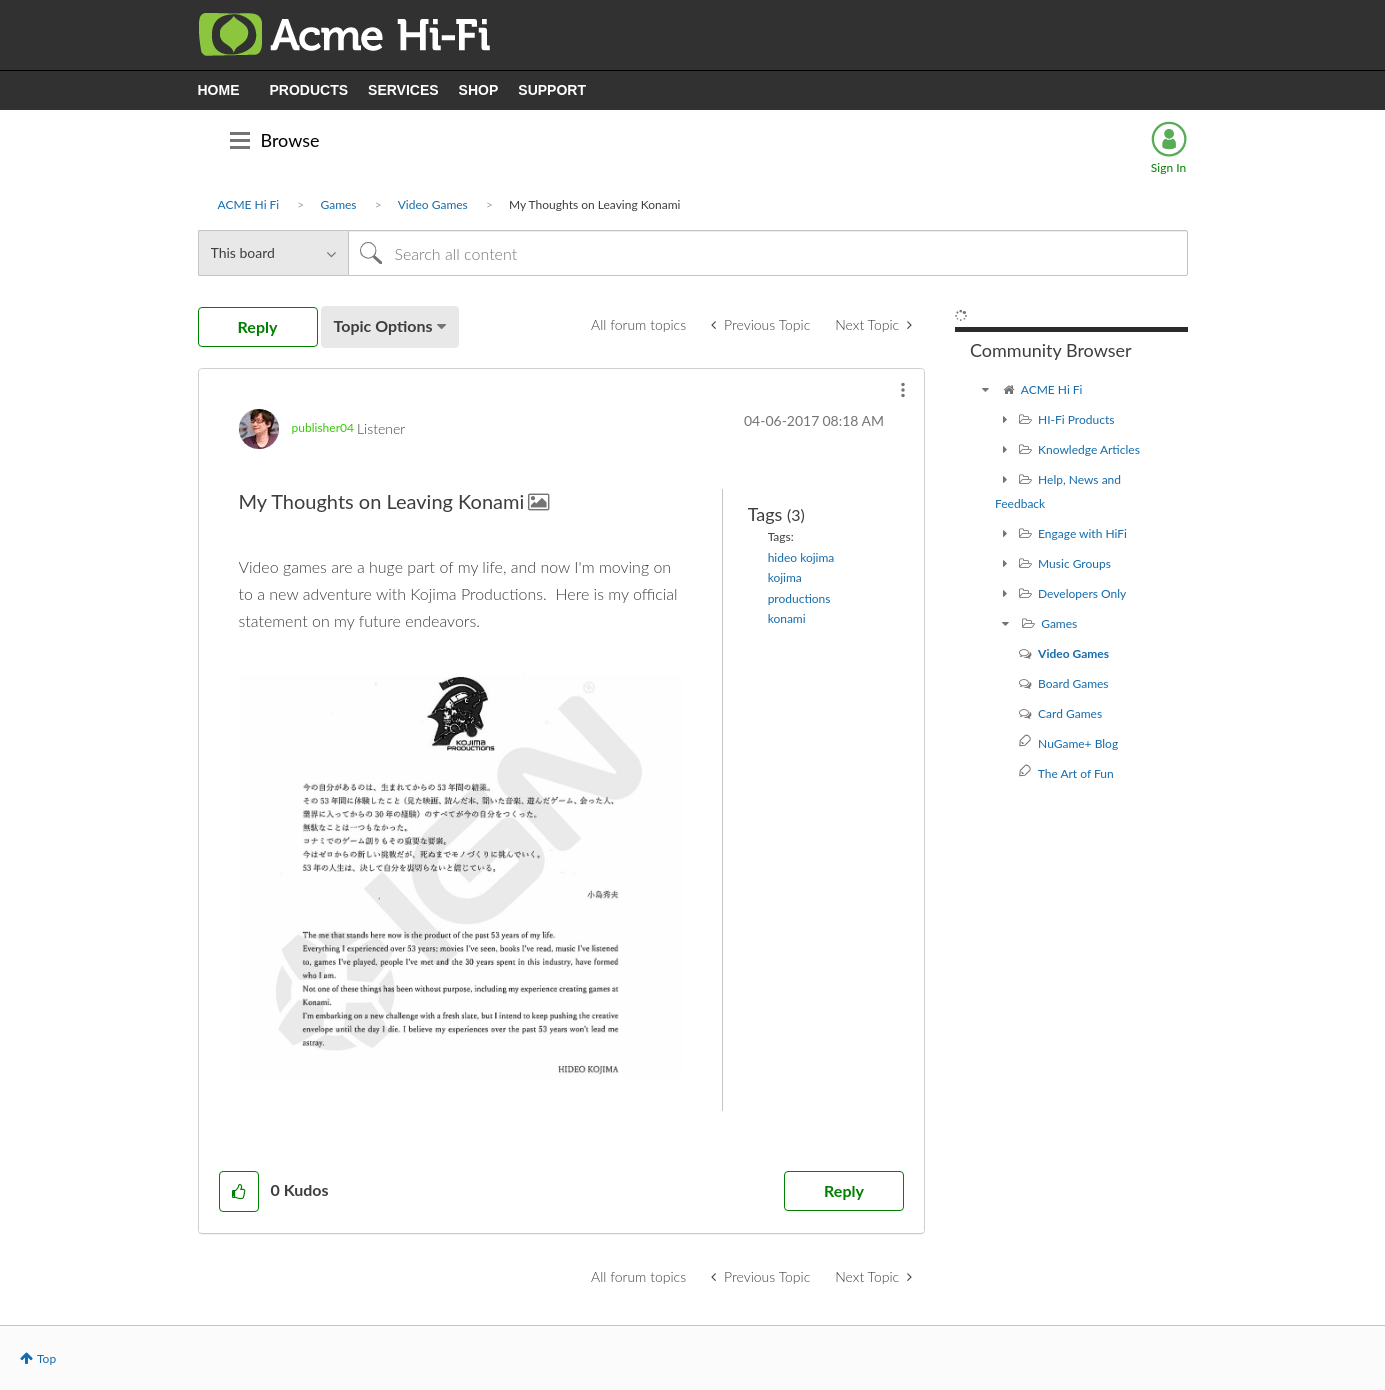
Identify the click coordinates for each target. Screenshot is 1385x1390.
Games (338, 204)
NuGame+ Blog (1078, 743)
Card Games (1070, 713)
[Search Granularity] (273, 253)
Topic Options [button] (383, 325)
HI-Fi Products (1076, 419)
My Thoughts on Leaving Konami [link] (594, 204)
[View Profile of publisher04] (323, 427)
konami (787, 618)
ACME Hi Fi (249, 204)
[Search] (768, 253)
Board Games (1073, 683)
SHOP (479, 90)
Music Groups (1074, 563)
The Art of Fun (1076, 773)
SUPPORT (552, 90)
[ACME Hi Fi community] (985, 389)
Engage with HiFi (1082, 533)
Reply (844, 1190)
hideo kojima (801, 557)
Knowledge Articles (1089, 449)
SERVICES (403, 90)
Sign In (1168, 167)
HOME (219, 90)
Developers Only (1082, 593)
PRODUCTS (309, 90)
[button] (903, 390)
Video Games (433, 204)
